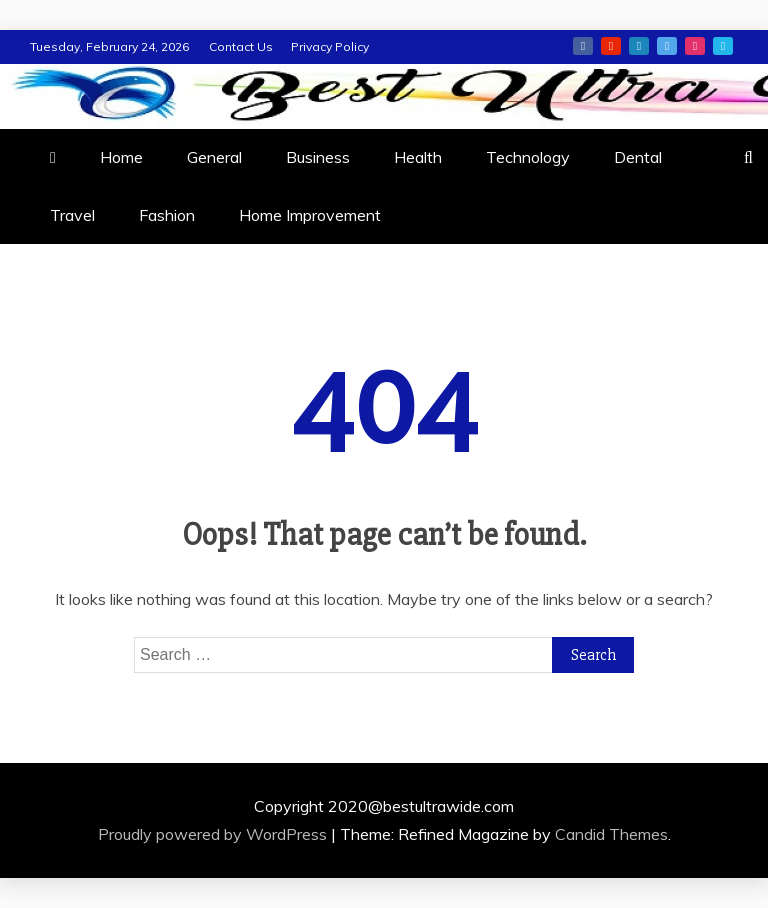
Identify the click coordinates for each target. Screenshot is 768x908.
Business (318, 157)
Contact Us (241, 46)
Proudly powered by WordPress (214, 834)
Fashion (167, 215)
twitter (667, 46)
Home (121, 157)
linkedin (639, 46)
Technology (528, 157)
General (214, 157)
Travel (72, 215)
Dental (638, 157)
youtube (611, 46)
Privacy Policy (330, 46)
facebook (583, 46)
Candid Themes (611, 834)
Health (418, 157)
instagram (695, 46)
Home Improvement (310, 215)
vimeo (723, 46)
